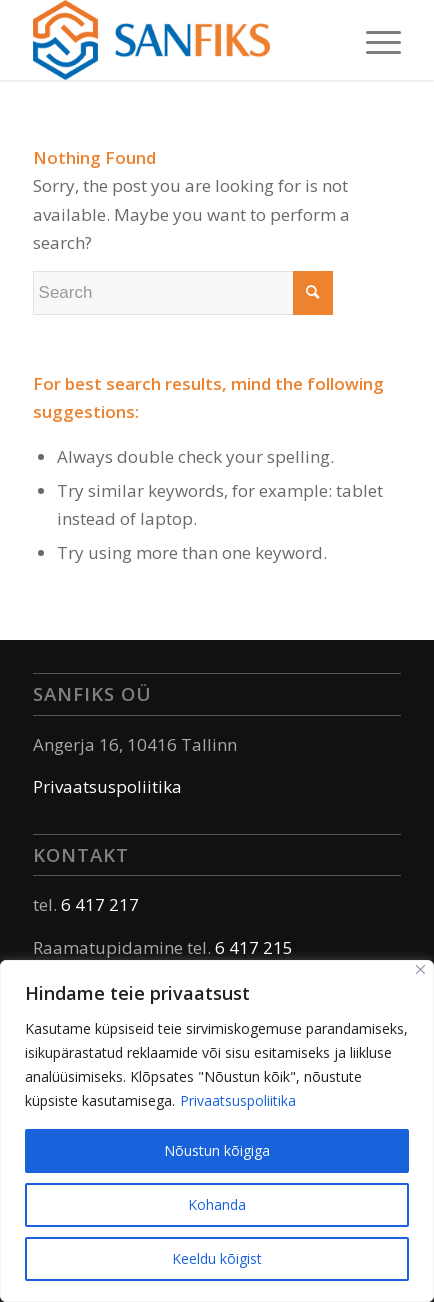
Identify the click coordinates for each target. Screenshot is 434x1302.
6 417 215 (254, 947)
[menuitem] (373, 40)
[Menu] (373, 40)
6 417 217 (100, 904)
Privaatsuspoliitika (238, 1100)
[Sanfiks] (180, 40)
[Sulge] (420, 969)
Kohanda (217, 1204)
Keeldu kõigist (217, 1258)
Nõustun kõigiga (217, 1150)
